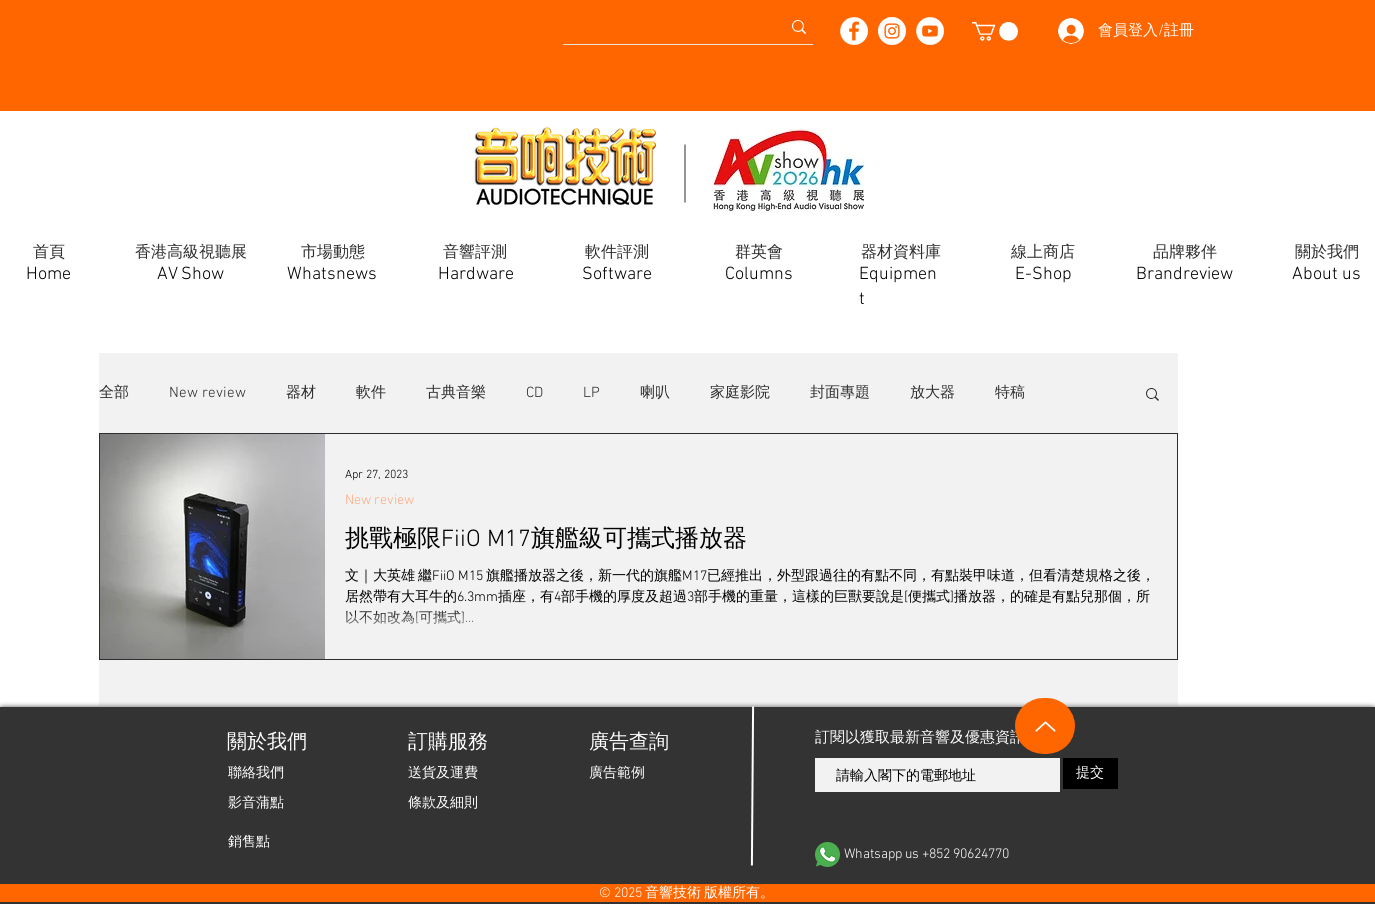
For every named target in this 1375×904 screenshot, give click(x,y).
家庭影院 (740, 393)
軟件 (371, 393)
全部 (114, 393)
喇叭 (655, 393)
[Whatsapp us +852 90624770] (967, 854)
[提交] (1090, 773)
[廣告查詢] (627, 743)
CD (534, 393)
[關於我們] (265, 743)
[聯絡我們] (256, 773)
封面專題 (840, 393)
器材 (301, 393)
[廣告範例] (617, 773)
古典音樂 (456, 393)
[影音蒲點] (256, 803)
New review (207, 393)
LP (591, 393)
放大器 (932, 393)
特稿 (1010, 393)
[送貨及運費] (443, 773)
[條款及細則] (443, 803)
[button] (995, 31)
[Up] (1045, 726)
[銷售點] (249, 842)
